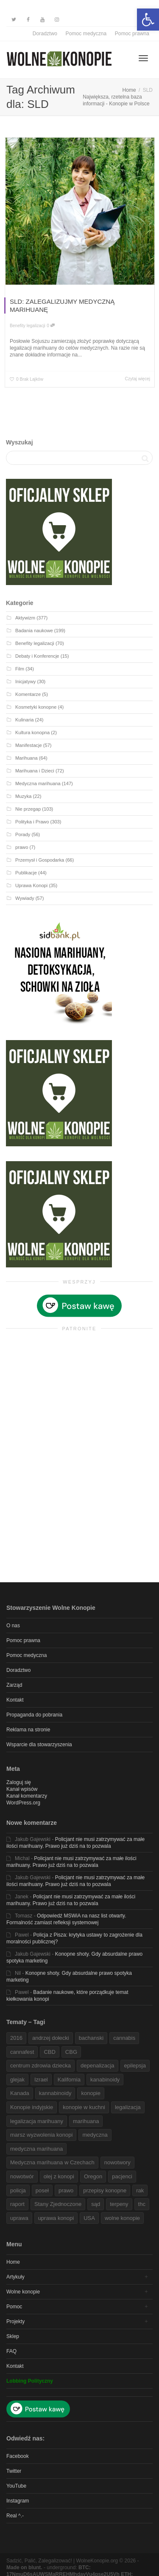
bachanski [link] (91, 2038)
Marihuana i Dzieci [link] (34, 770)
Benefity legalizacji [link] (27, 325)
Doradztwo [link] (45, 34)
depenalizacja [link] (97, 2065)
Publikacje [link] (26, 872)
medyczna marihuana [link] (36, 2149)
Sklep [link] (12, 2336)
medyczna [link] (94, 2135)
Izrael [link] (41, 2079)
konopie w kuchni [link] (84, 2107)
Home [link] (13, 2262)
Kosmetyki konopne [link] (35, 707)
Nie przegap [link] (28, 809)
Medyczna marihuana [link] (38, 783)
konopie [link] (90, 2093)
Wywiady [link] (24, 898)
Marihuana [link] (26, 758)
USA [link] (89, 2218)
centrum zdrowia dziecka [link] (40, 2065)
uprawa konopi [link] (56, 2218)
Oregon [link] (93, 2176)
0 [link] (51, 325)
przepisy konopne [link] (104, 2190)
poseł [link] (42, 2190)
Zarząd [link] (14, 1685)
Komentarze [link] (28, 694)
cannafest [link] (22, 2052)
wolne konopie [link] (122, 2218)
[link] (148, 19)
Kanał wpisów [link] (21, 1789)
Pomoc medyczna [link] (86, 34)
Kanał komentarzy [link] (26, 1796)
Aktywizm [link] (25, 617)
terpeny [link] (119, 2204)
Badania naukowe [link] (34, 630)
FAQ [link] (11, 2351)
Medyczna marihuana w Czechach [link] (52, 2162)
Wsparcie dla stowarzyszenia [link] (39, 1744)
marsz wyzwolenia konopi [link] (41, 2135)
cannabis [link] (124, 2038)
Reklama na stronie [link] (28, 1730)
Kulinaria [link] (24, 719)
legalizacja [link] (128, 2107)
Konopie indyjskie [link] (31, 2107)
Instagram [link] (17, 2501)
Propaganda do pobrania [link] (34, 1715)
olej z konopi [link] (59, 2176)
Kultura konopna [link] (32, 732)
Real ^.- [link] (15, 2516)
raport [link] (17, 2204)
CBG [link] (71, 2052)
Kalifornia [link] (69, 2079)
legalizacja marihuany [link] (36, 2121)
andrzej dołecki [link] (50, 2038)
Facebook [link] (17, 2456)
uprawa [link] (19, 2218)
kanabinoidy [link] (105, 2079)
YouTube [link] (16, 2486)
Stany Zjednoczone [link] (57, 2204)
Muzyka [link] (23, 796)
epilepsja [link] (135, 2065)
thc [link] (141, 2204)
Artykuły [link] (15, 2277)
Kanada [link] (19, 2093)
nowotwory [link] (117, 2162)
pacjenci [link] (122, 2176)
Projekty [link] (15, 2321)
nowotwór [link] (22, 2176)
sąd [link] (95, 2204)
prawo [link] (21, 847)
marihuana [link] (86, 2121)
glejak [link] (17, 2079)
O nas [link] (13, 1626)
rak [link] (140, 2190)
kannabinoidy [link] (55, 2093)
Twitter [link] (13, 2471)
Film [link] (19, 668)
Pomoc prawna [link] (132, 34)
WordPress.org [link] (23, 1803)
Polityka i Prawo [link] (32, 821)
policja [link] (18, 2190)
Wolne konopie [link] (23, 2292)
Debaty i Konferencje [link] (37, 656)
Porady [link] (22, 834)
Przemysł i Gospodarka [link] (39, 859)
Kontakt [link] (15, 1700)
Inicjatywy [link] (25, 681)
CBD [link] (49, 2052)
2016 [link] (16, 2038)
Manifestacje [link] (28, 745)
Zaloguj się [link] (18, 1782)
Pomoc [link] (14, 2307)
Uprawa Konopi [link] (31, 885)
